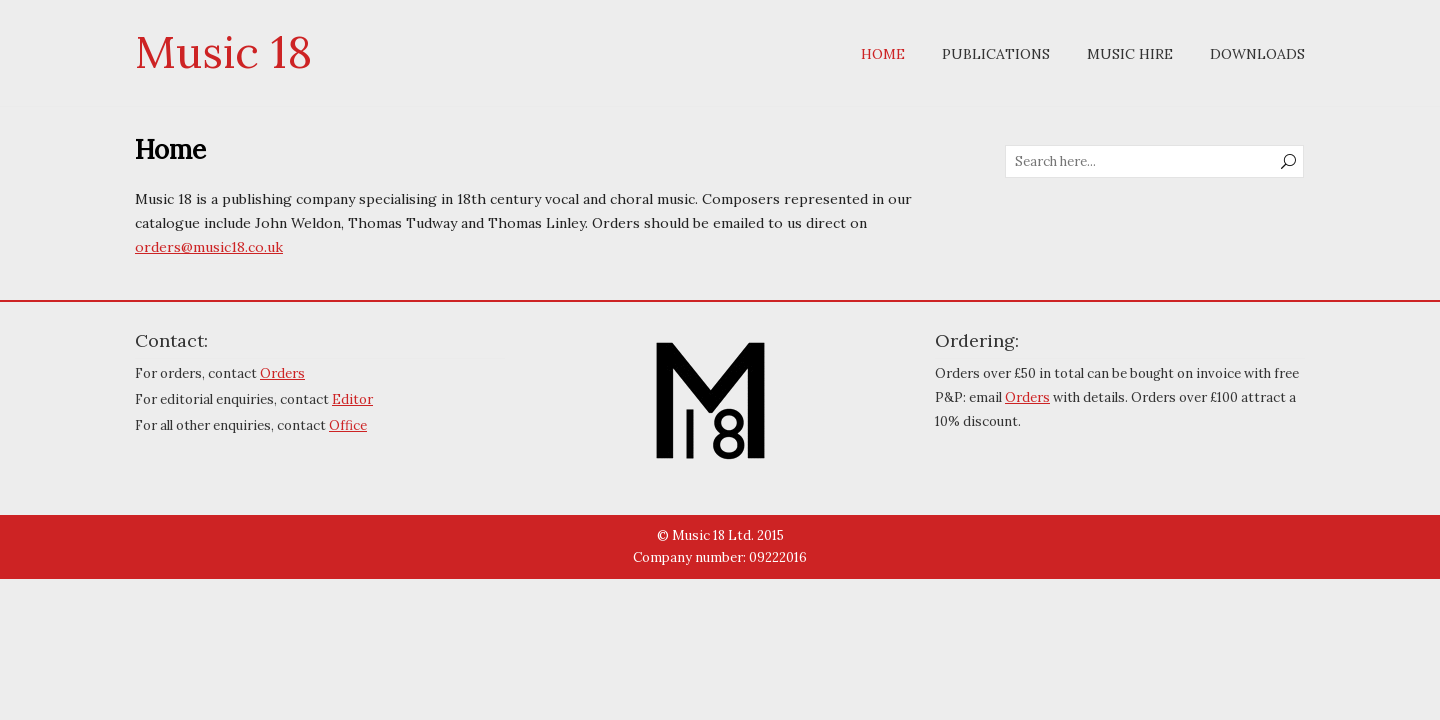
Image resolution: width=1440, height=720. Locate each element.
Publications (996, 54)
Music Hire (1130, 54)
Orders (282, 373)
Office (348, 425)
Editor (352, 399)
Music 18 (223, 52)
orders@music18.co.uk (209, 247)
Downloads (1257, 54)
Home (883, 54)
